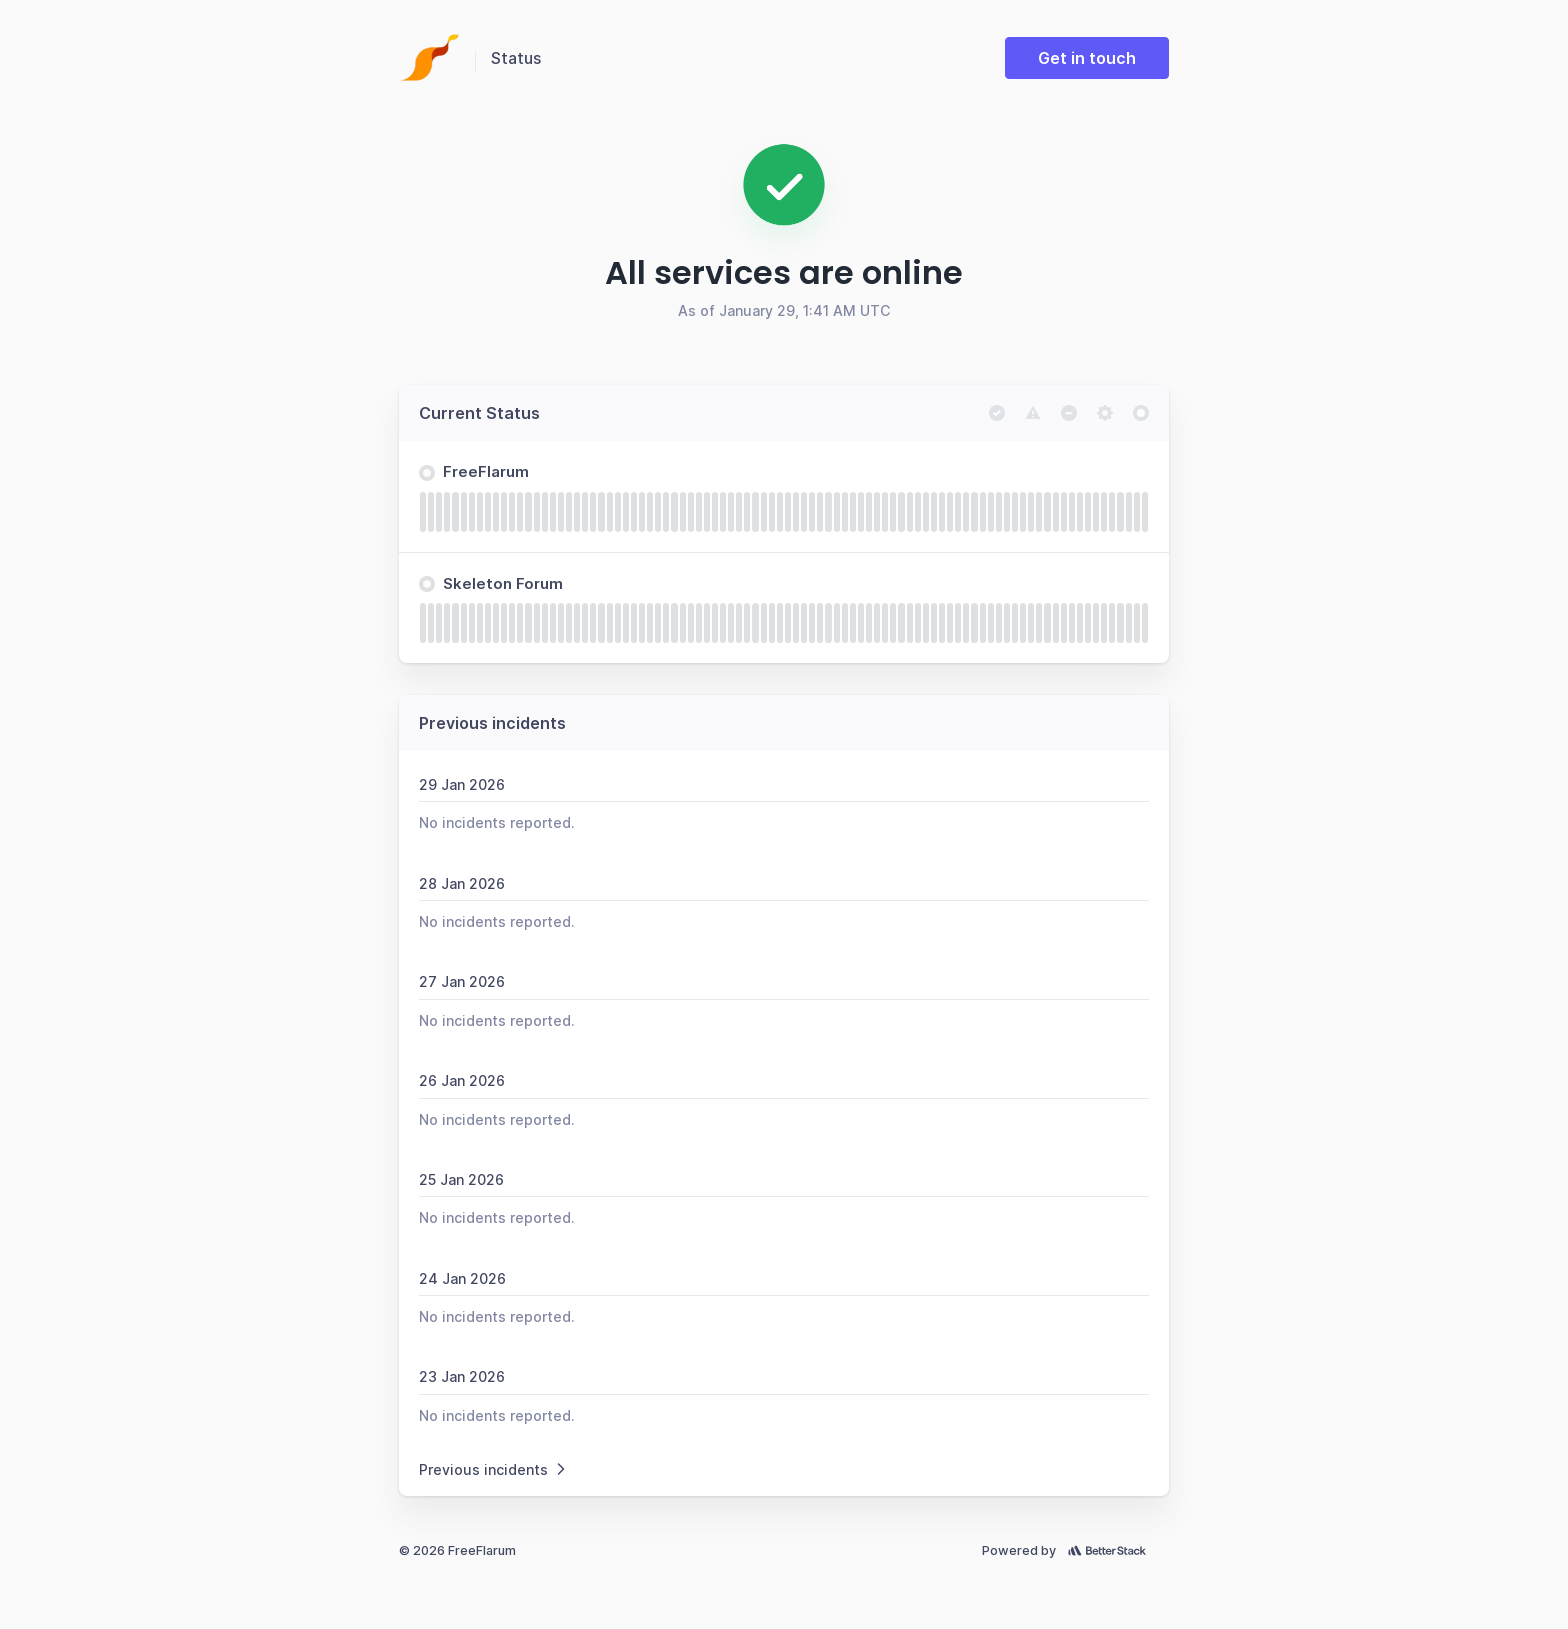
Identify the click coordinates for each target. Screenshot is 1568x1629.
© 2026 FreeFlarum (457, 1550)
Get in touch (1087, 58)
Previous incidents (494, 1469)
